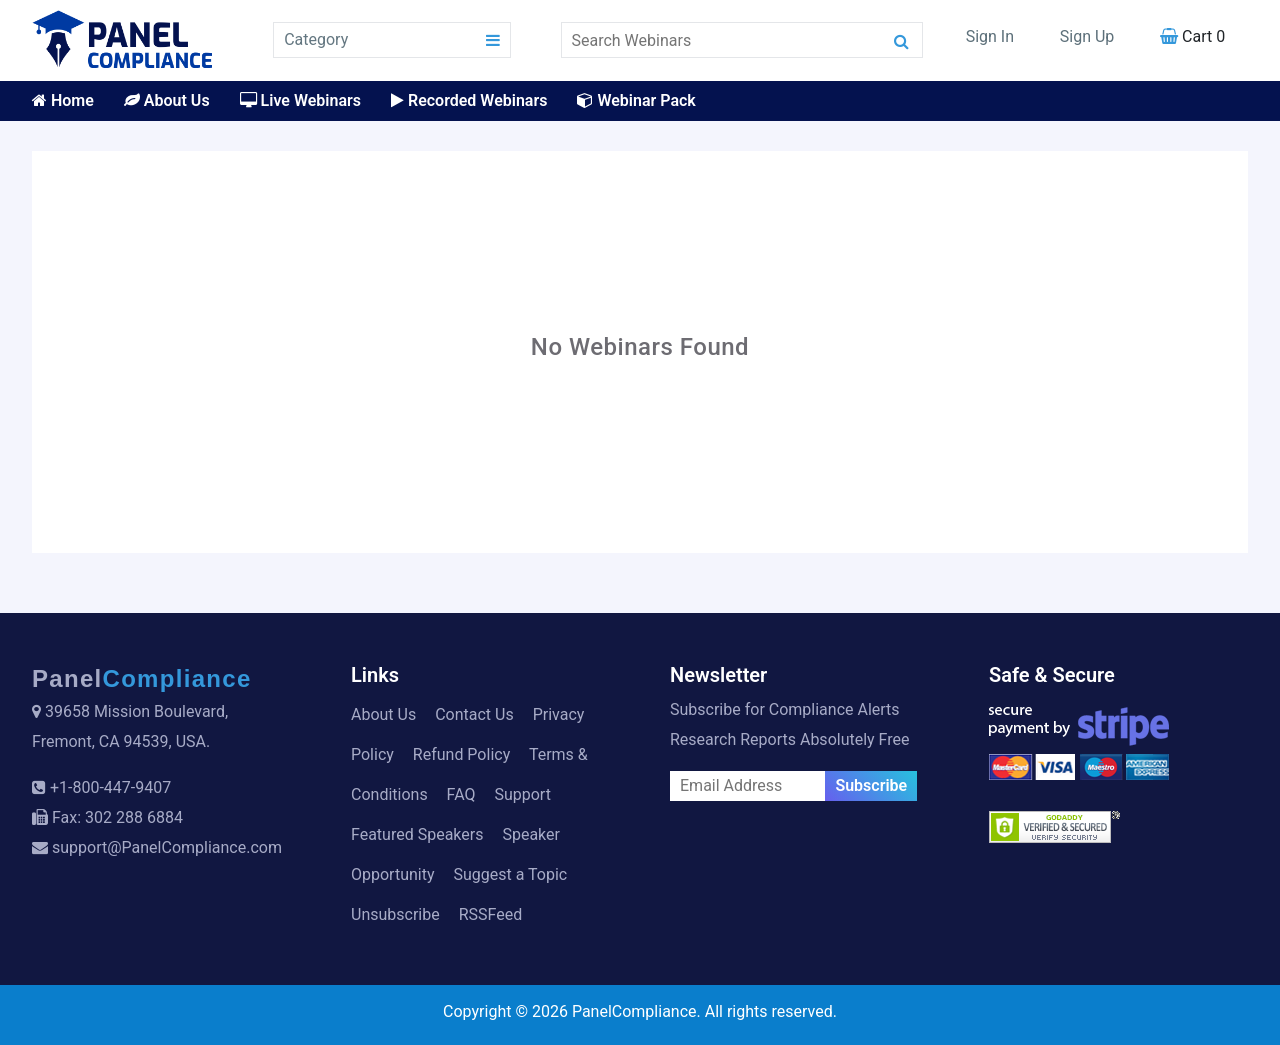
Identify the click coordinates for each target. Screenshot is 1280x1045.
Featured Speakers (417, 834)
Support (522, 794)
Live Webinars (300, 100)
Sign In (990, 36)
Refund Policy (461, 754)
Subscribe (871, 785)
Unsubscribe (395, 914)
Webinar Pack (636, 100)
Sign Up (1087, 36)
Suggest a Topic (510, 874)
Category (316, 39)
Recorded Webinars (469, 100)
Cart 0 (1192, 36)
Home (63, 100)
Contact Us (474, 714)
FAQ (461, 794)
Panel (142, 678)
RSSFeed (491, 914)
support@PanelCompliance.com (167, 847)
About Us (167, 100)
